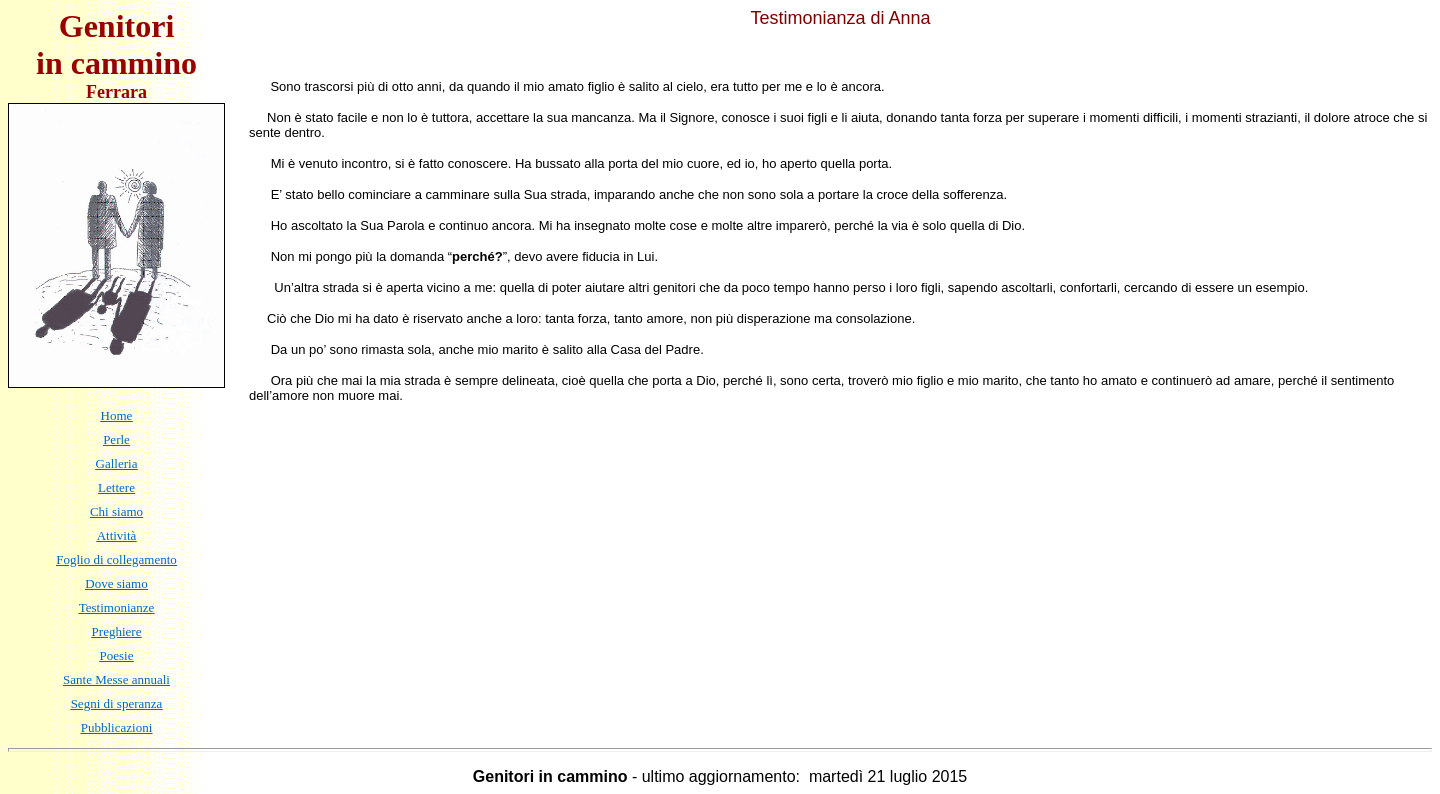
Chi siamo (116, 511)
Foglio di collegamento (116, 559)
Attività (117, 535)
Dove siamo (116, 583)
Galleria (117, 463)
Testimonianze (117, 607)
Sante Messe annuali (116, 679)
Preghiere (117, 631)
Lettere (116, 487)
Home (117, 415)
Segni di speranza (117, 703)
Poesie (117, 655)
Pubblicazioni (117, 727)
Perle (116, 439)
